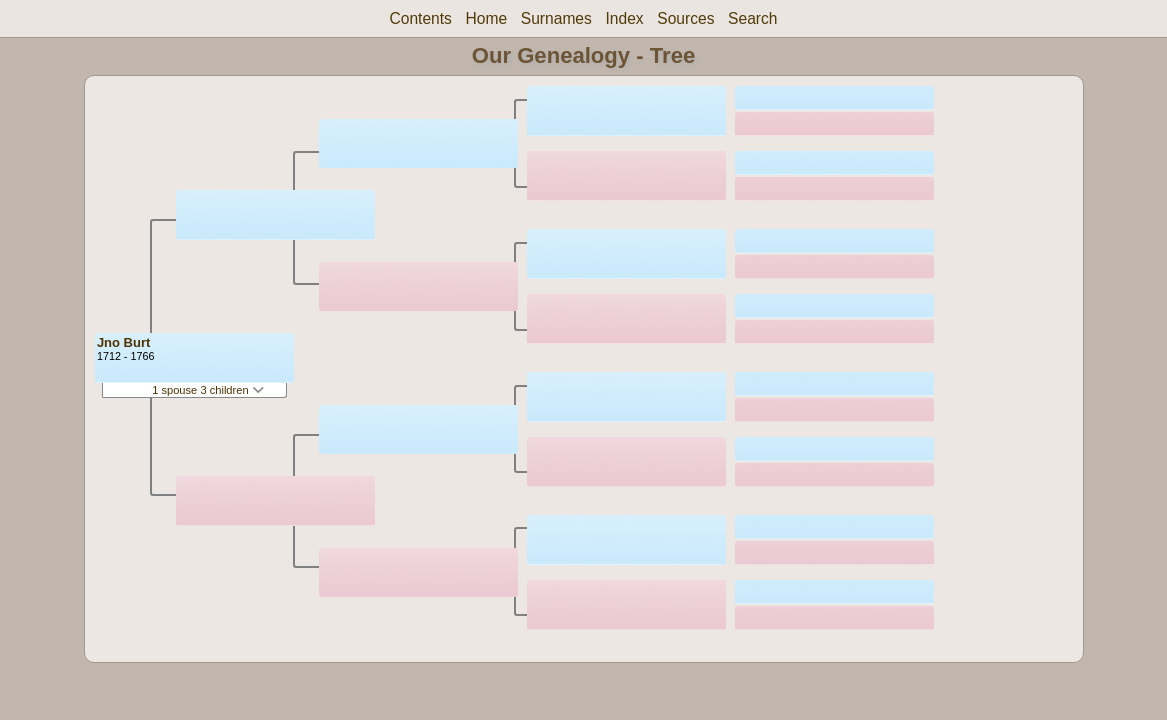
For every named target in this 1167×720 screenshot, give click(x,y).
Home (487, 18)
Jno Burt (123, 342)
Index (624, 18)
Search (752, 18)
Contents (420, 18)
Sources (685, 18)
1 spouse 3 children (208, 390)
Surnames (556, 18)
